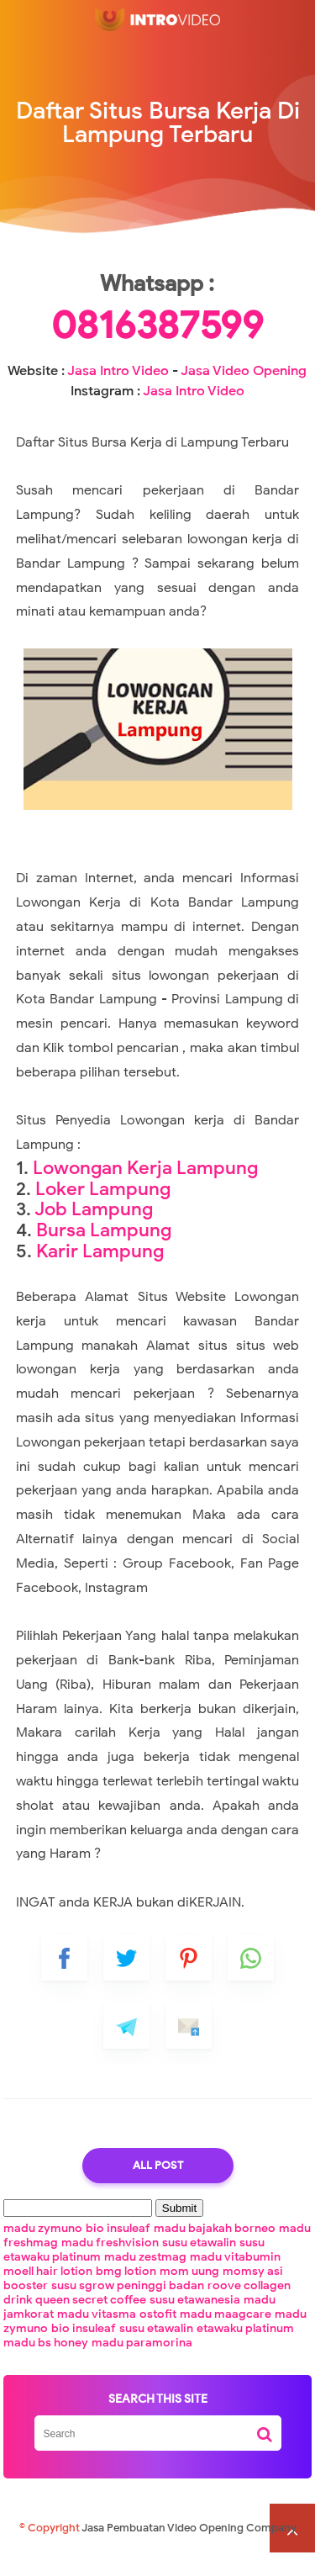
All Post (158, 2188)
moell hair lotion (47, 2294)
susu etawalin (199, 2265)
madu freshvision (110, 2265)
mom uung (189, 2294)
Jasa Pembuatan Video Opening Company (189, 2551)
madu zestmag (145, 2279)
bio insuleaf (118, 2251)
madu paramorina (142, 2365)
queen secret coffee (90, 2322)
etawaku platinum (245, 2351)
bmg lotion (126, 2294)
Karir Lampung (100, 1273)
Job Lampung (93, 1231)
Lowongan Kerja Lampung (145, 1190)
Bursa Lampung (103, 1252)
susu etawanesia (195, 2322)
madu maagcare (225, 2337)
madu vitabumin (235, 2279)
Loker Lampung (103, 1211)
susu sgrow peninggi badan (127, 2308)
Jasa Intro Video (118, 393)
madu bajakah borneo (215, 2251)
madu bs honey (45, 2365)
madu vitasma (96, 2337)
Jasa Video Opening (244, 393)
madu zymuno (42, 2251)
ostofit (157, 2337)
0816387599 (157, 348)
